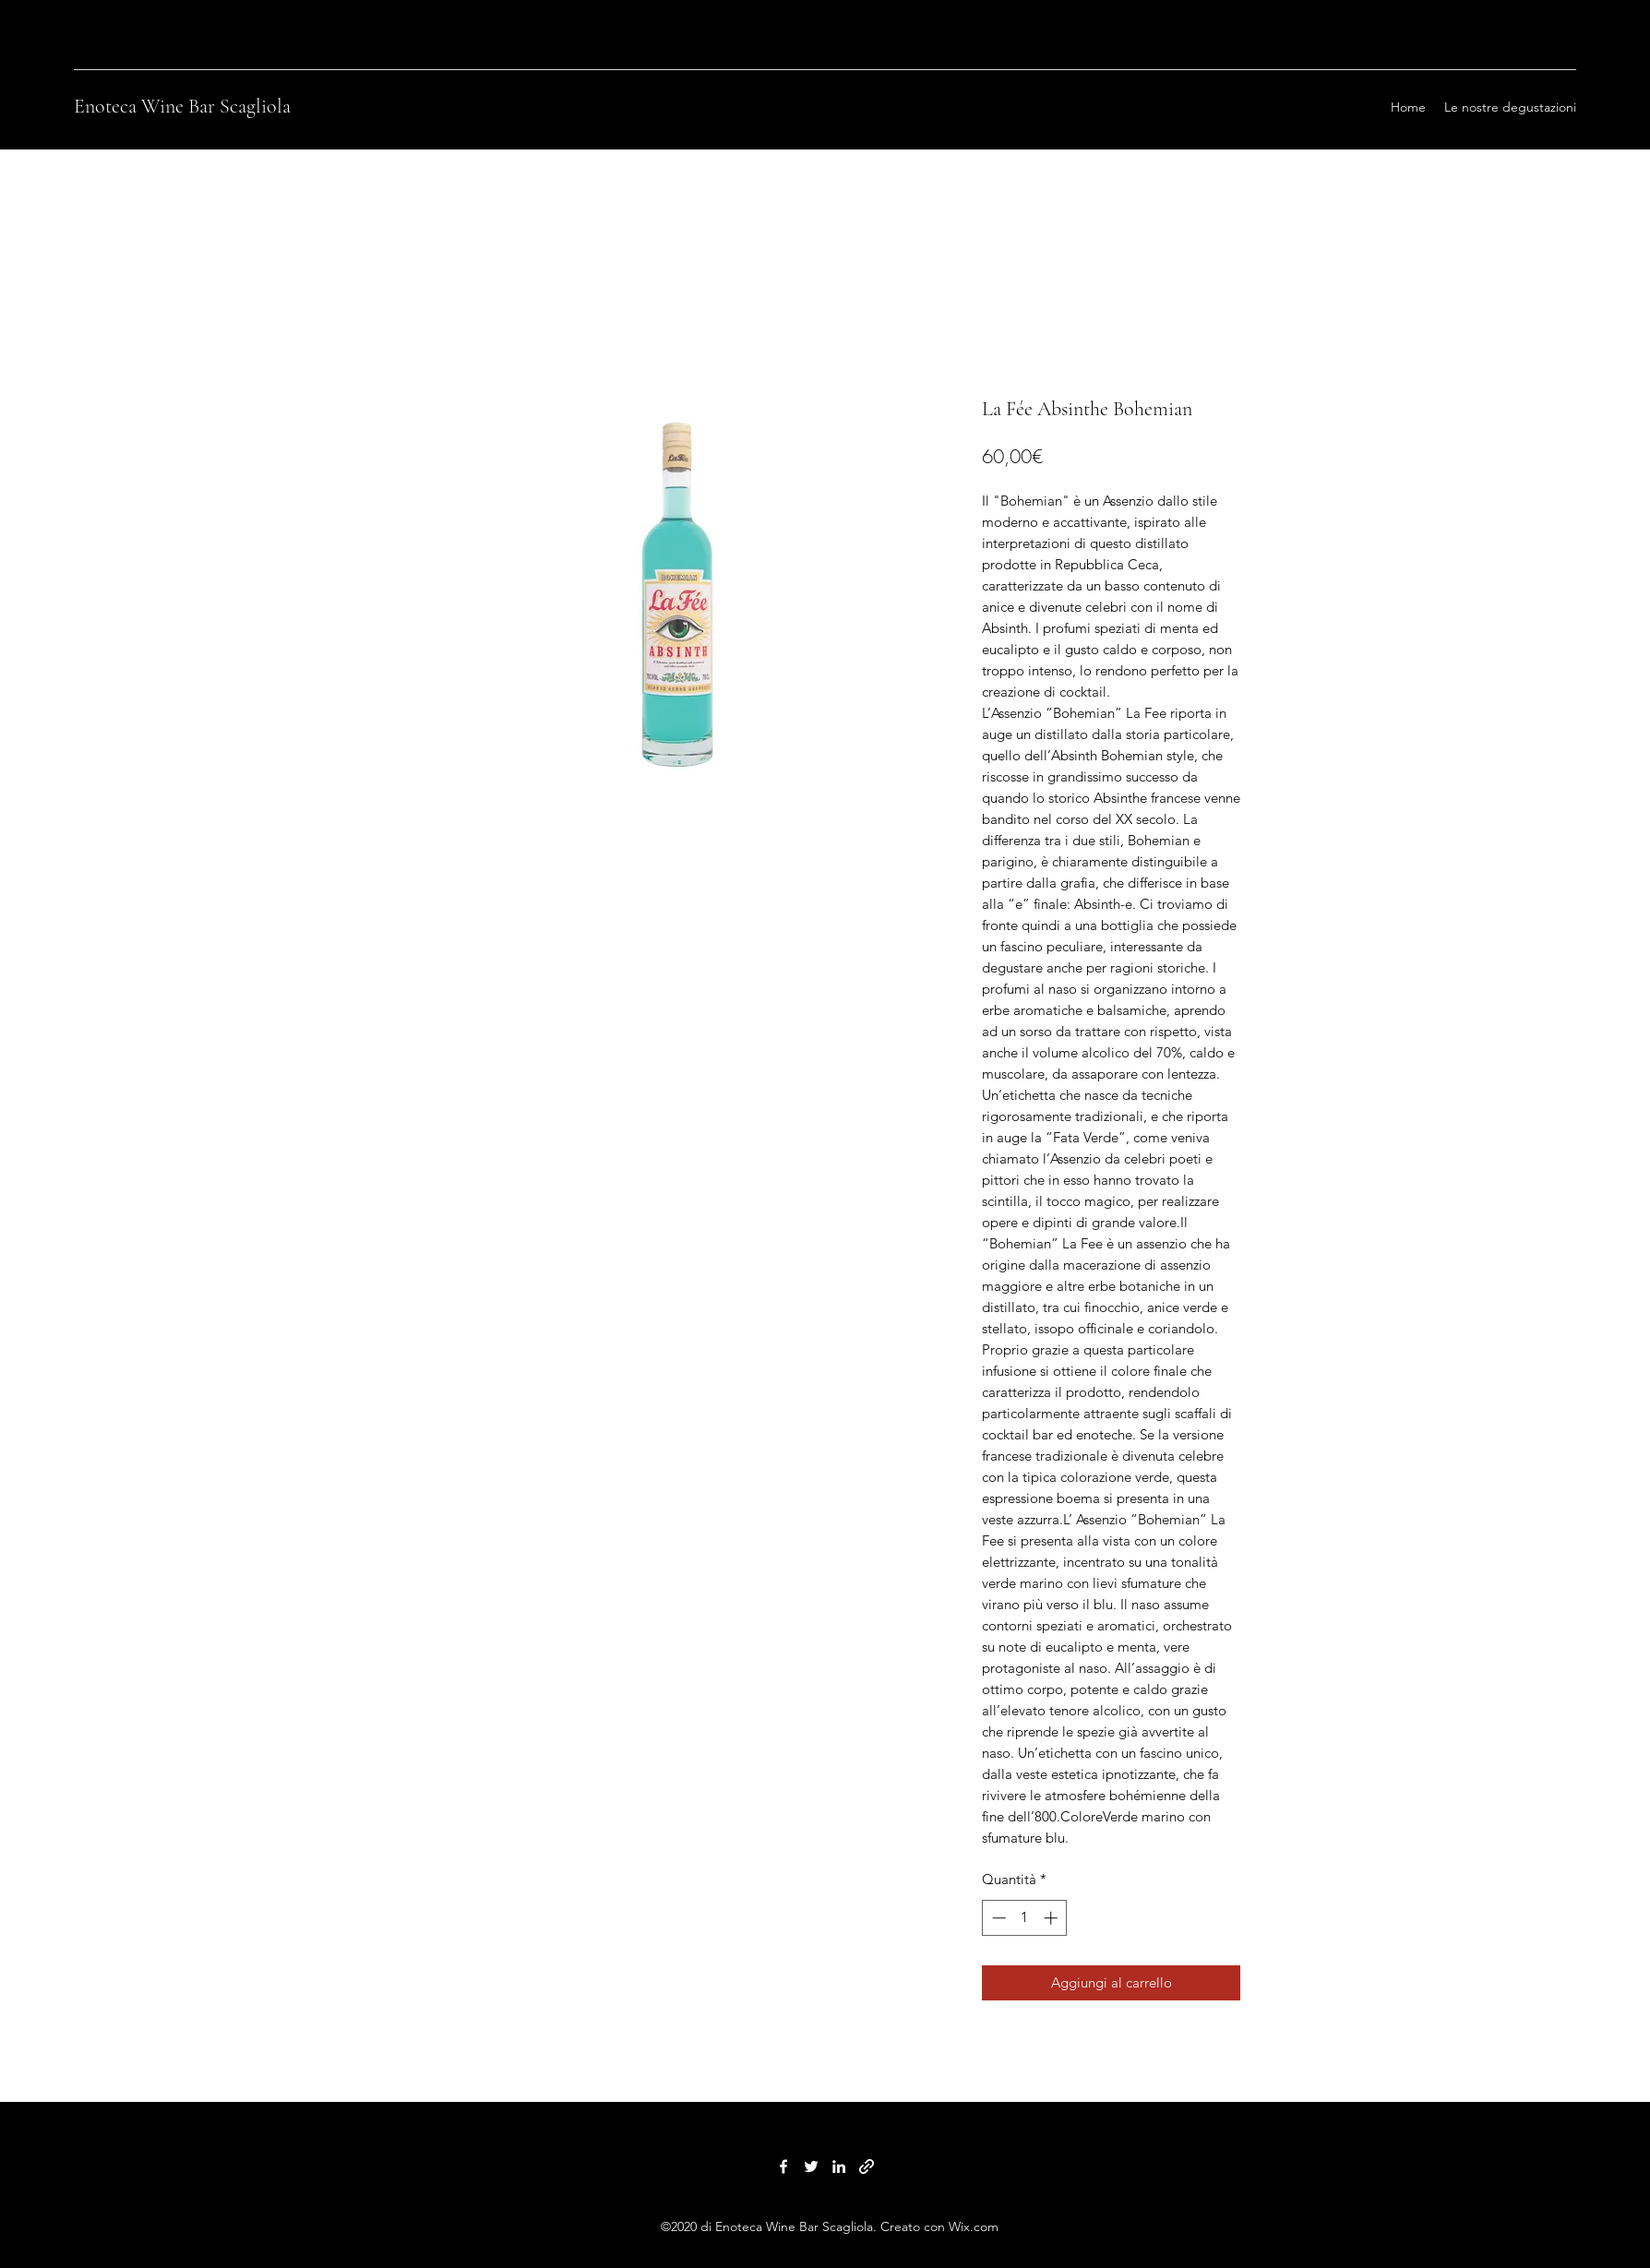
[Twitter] (811, 2166)
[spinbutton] (1025, 1918)
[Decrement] (997, 1918)
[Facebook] (783, 2166)
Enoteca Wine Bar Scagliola (182, 106)
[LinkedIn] (839, 2166)
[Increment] (1052, 1918)
